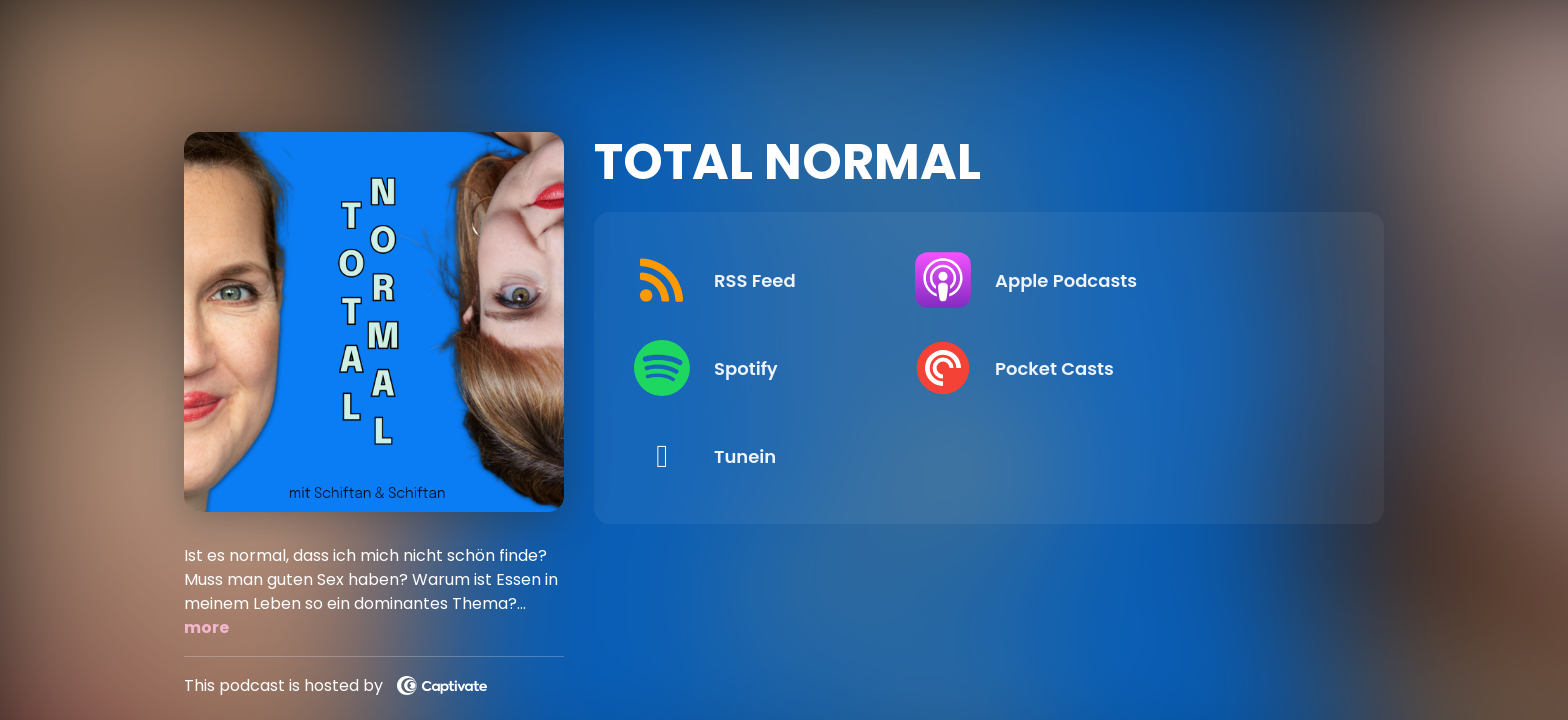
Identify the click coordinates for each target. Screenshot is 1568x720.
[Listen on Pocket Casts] (1162, 368)
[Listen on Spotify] (799, 368)
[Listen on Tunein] (799, 456)
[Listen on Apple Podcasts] (1162, 280)
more (206, 627)
